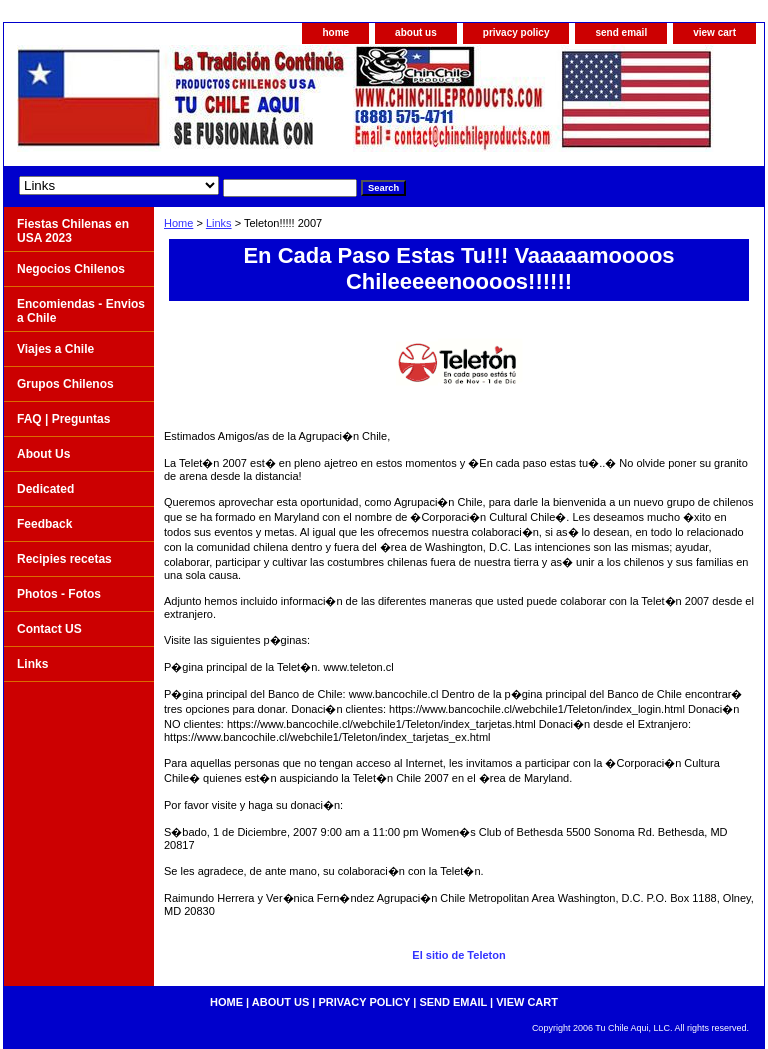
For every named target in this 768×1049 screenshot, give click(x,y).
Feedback (44, 524)
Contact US (49, 629)
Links (219, 223)
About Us (43, 454)
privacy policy (516, 32)
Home (178, 223)
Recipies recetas (64, 559)
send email (621, 32)
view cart (714, 32)
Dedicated (45, 489)
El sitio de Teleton (458, 955)
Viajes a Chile (55, 349)
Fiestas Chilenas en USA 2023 (73, 231)
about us (416, 32)
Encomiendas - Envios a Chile (81, 311)
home (335, 32)
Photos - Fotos (59, 594)
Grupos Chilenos (65, 384)
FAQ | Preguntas (63, 419)
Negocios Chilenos (71, 269)
